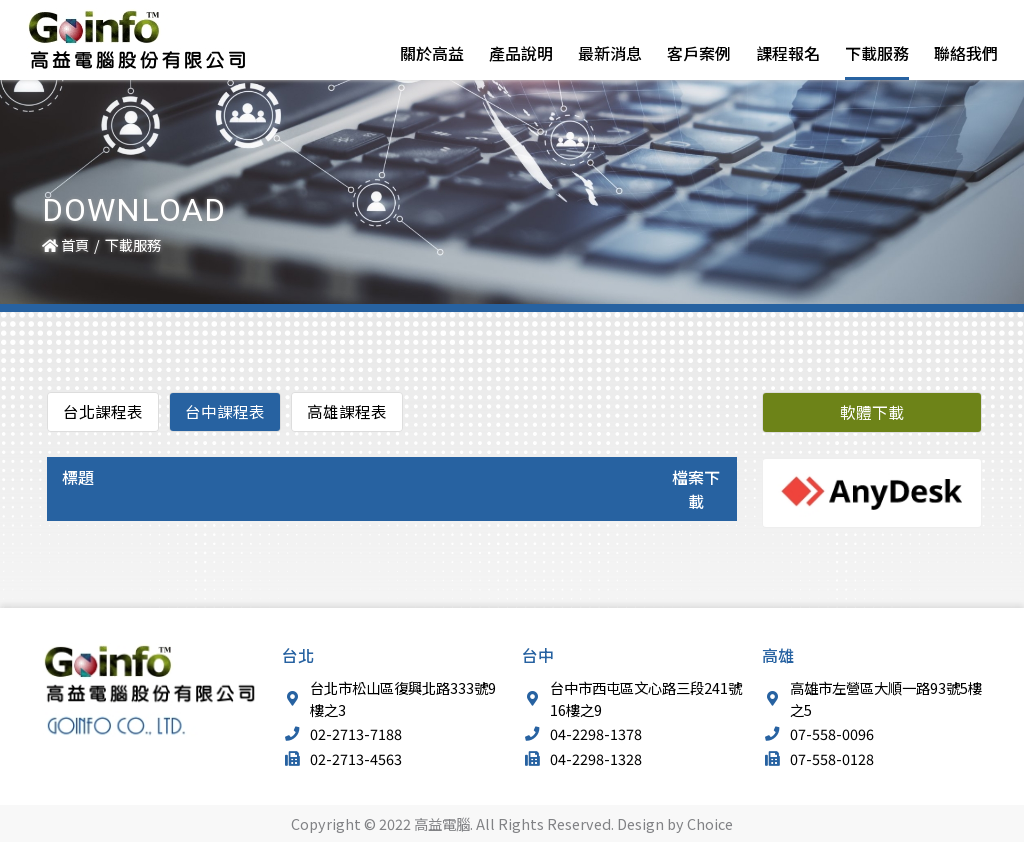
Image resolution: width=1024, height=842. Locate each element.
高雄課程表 (347, 412)
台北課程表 (103, 412)
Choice (710, 823)
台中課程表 (225, 412)
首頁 (65, 244)
